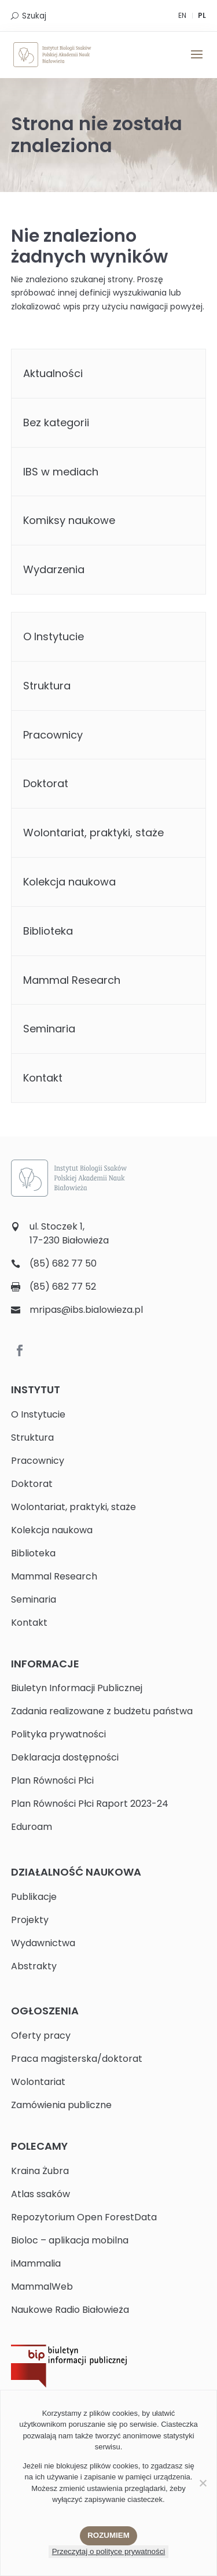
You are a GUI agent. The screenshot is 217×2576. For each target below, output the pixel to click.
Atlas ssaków (40, 2194)
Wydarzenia (53, 569)
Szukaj (34, 15)
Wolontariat (38, 2081)
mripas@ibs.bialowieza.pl (86, 1309)
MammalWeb (42, 2286)
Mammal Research (71, 980)
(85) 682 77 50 (63, 1263)
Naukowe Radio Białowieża (70, 2309)
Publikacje (34, 1896)
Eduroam (31, 1826)
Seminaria (49, 1028)
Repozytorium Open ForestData (84, 2217)
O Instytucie (53, 636)
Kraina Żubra (40, 2171)
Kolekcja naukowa (69, 881)
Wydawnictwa (43, 1943)
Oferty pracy (41, 2035)
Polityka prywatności (58, 1734)
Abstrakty (34, 1966)
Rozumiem (108, 2535)
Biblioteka (48, 931)
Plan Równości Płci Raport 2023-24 (89, 1803)
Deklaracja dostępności (65, 1757)
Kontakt (42, 1078)
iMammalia (36, 2263)
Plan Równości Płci (52, 1780)
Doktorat (45, 783)
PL (202, 15)
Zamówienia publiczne (61, 2105)
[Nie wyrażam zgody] (202, 2483)
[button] (196, 62)
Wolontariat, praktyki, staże (93, 832)
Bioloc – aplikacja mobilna (69, 2240)
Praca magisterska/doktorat (76, 2058)
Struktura (47, 685)
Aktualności (53, 373)
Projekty (30, 1920)
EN (182, 15)
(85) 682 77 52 (63, 1286)
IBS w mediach (60, 471)
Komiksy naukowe (69, 520)
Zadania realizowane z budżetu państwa (102, 1711)
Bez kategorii (56, 422)
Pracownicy (53, 735)
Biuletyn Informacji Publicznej (76, 1688)
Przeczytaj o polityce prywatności (108, 2551)
